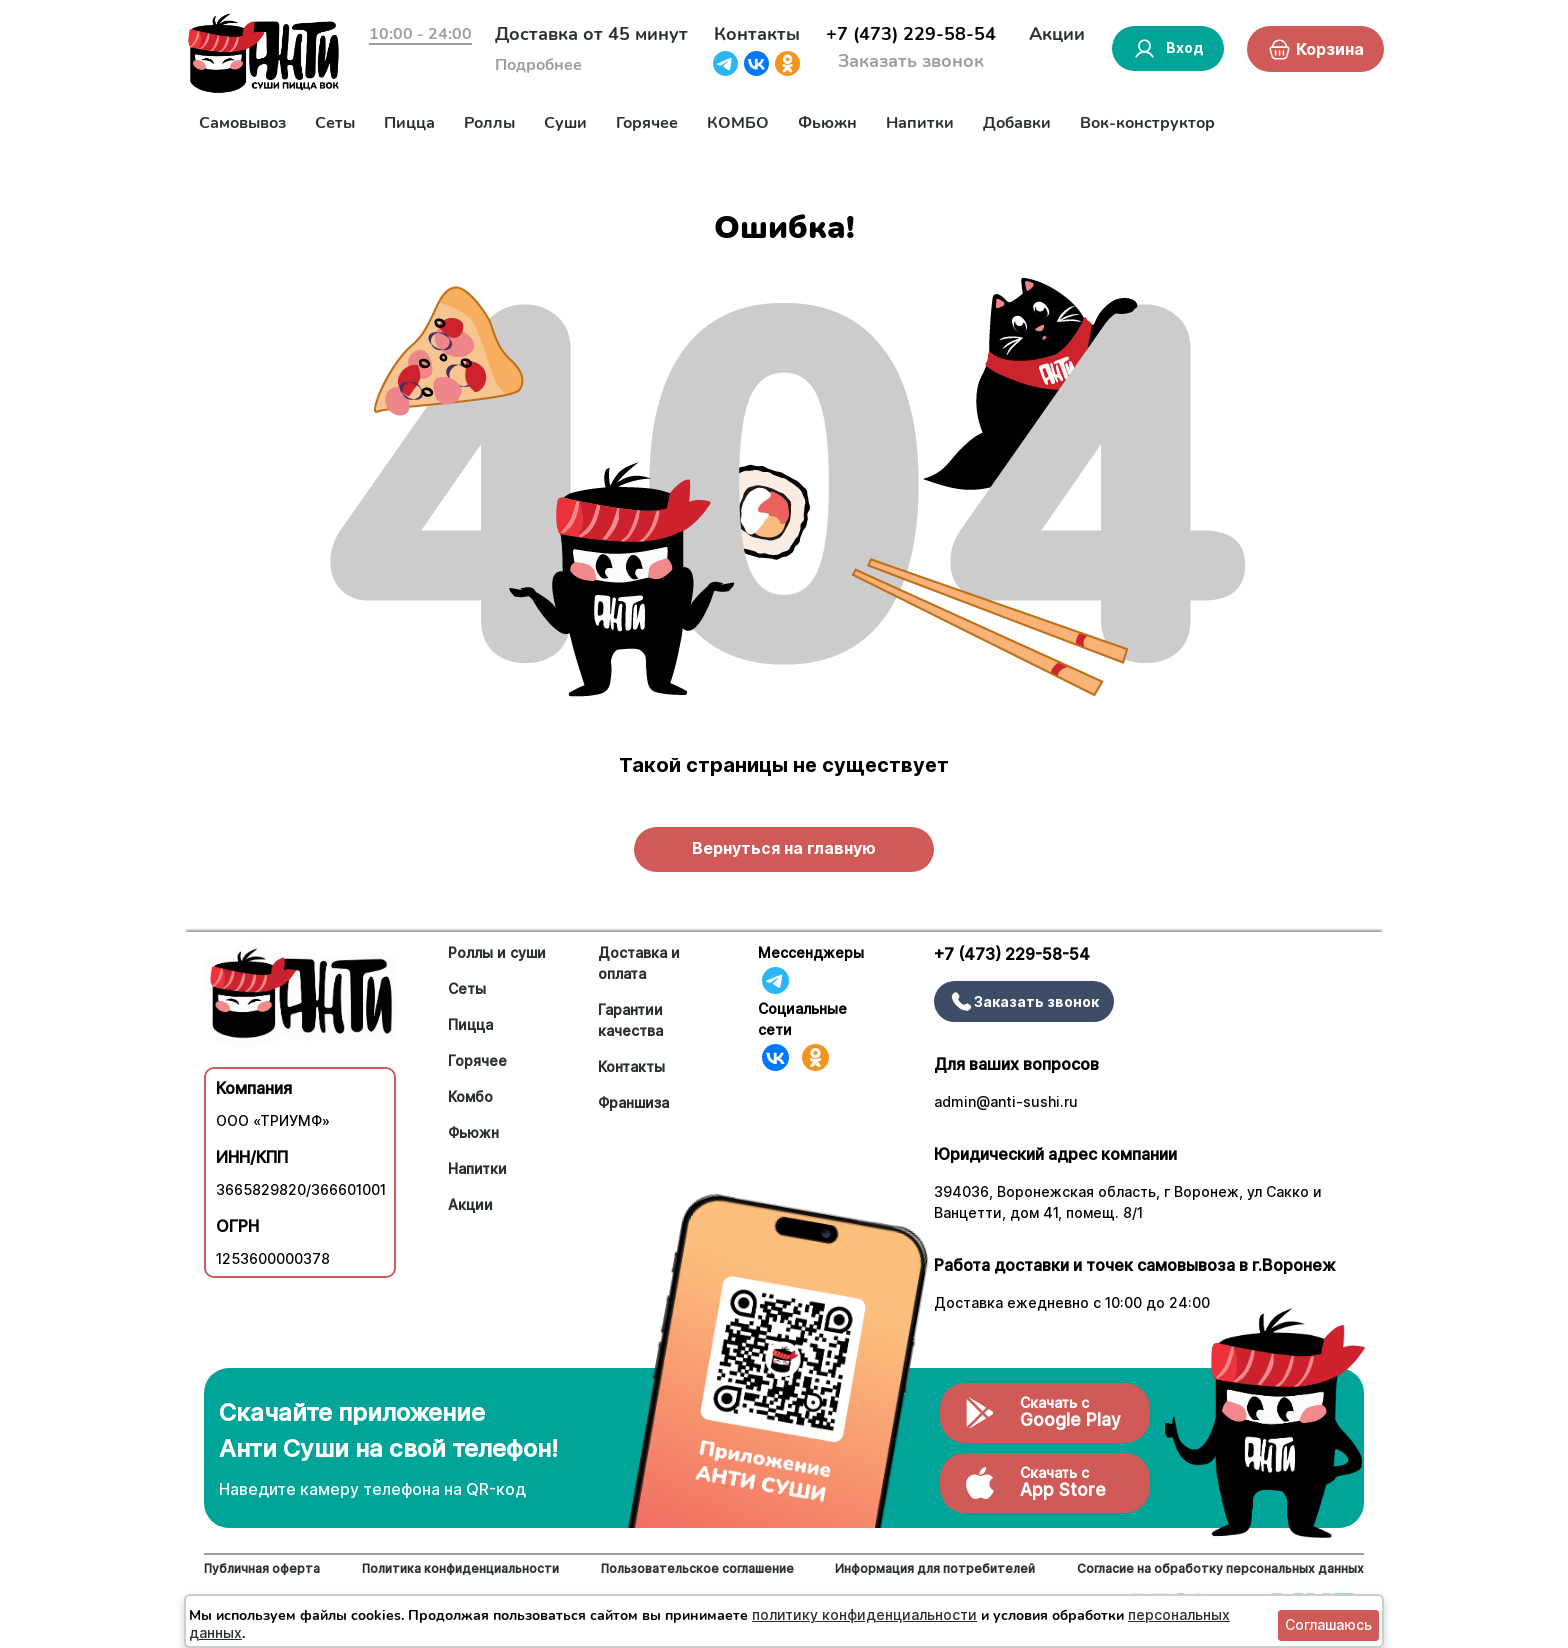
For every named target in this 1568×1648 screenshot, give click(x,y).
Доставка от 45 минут (591, 34)
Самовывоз (242, 123)
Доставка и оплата (639, 963)
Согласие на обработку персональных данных (1220, 1568)
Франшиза (633, 1102)
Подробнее (538, 65)
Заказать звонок (911, 61)
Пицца (409, 123)
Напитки (920, 123)
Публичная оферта (262, 1568)
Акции (1057, 34)
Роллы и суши (497, 952)
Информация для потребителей (935, 1568)
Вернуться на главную (784, 848)
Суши (565, 123)
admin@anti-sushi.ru (1006, 1101)
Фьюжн (827, 123)
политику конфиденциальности (864, 1614)
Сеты (335, 123)
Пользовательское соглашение (697, 1568)
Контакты (757, 34)
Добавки (1017, 123)
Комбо (470, 1096)
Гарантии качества (630, 1020)
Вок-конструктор (1147, 123)
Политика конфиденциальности (460, 1568)
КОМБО (738, 123)
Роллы (489, 123)
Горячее (647, 123)
